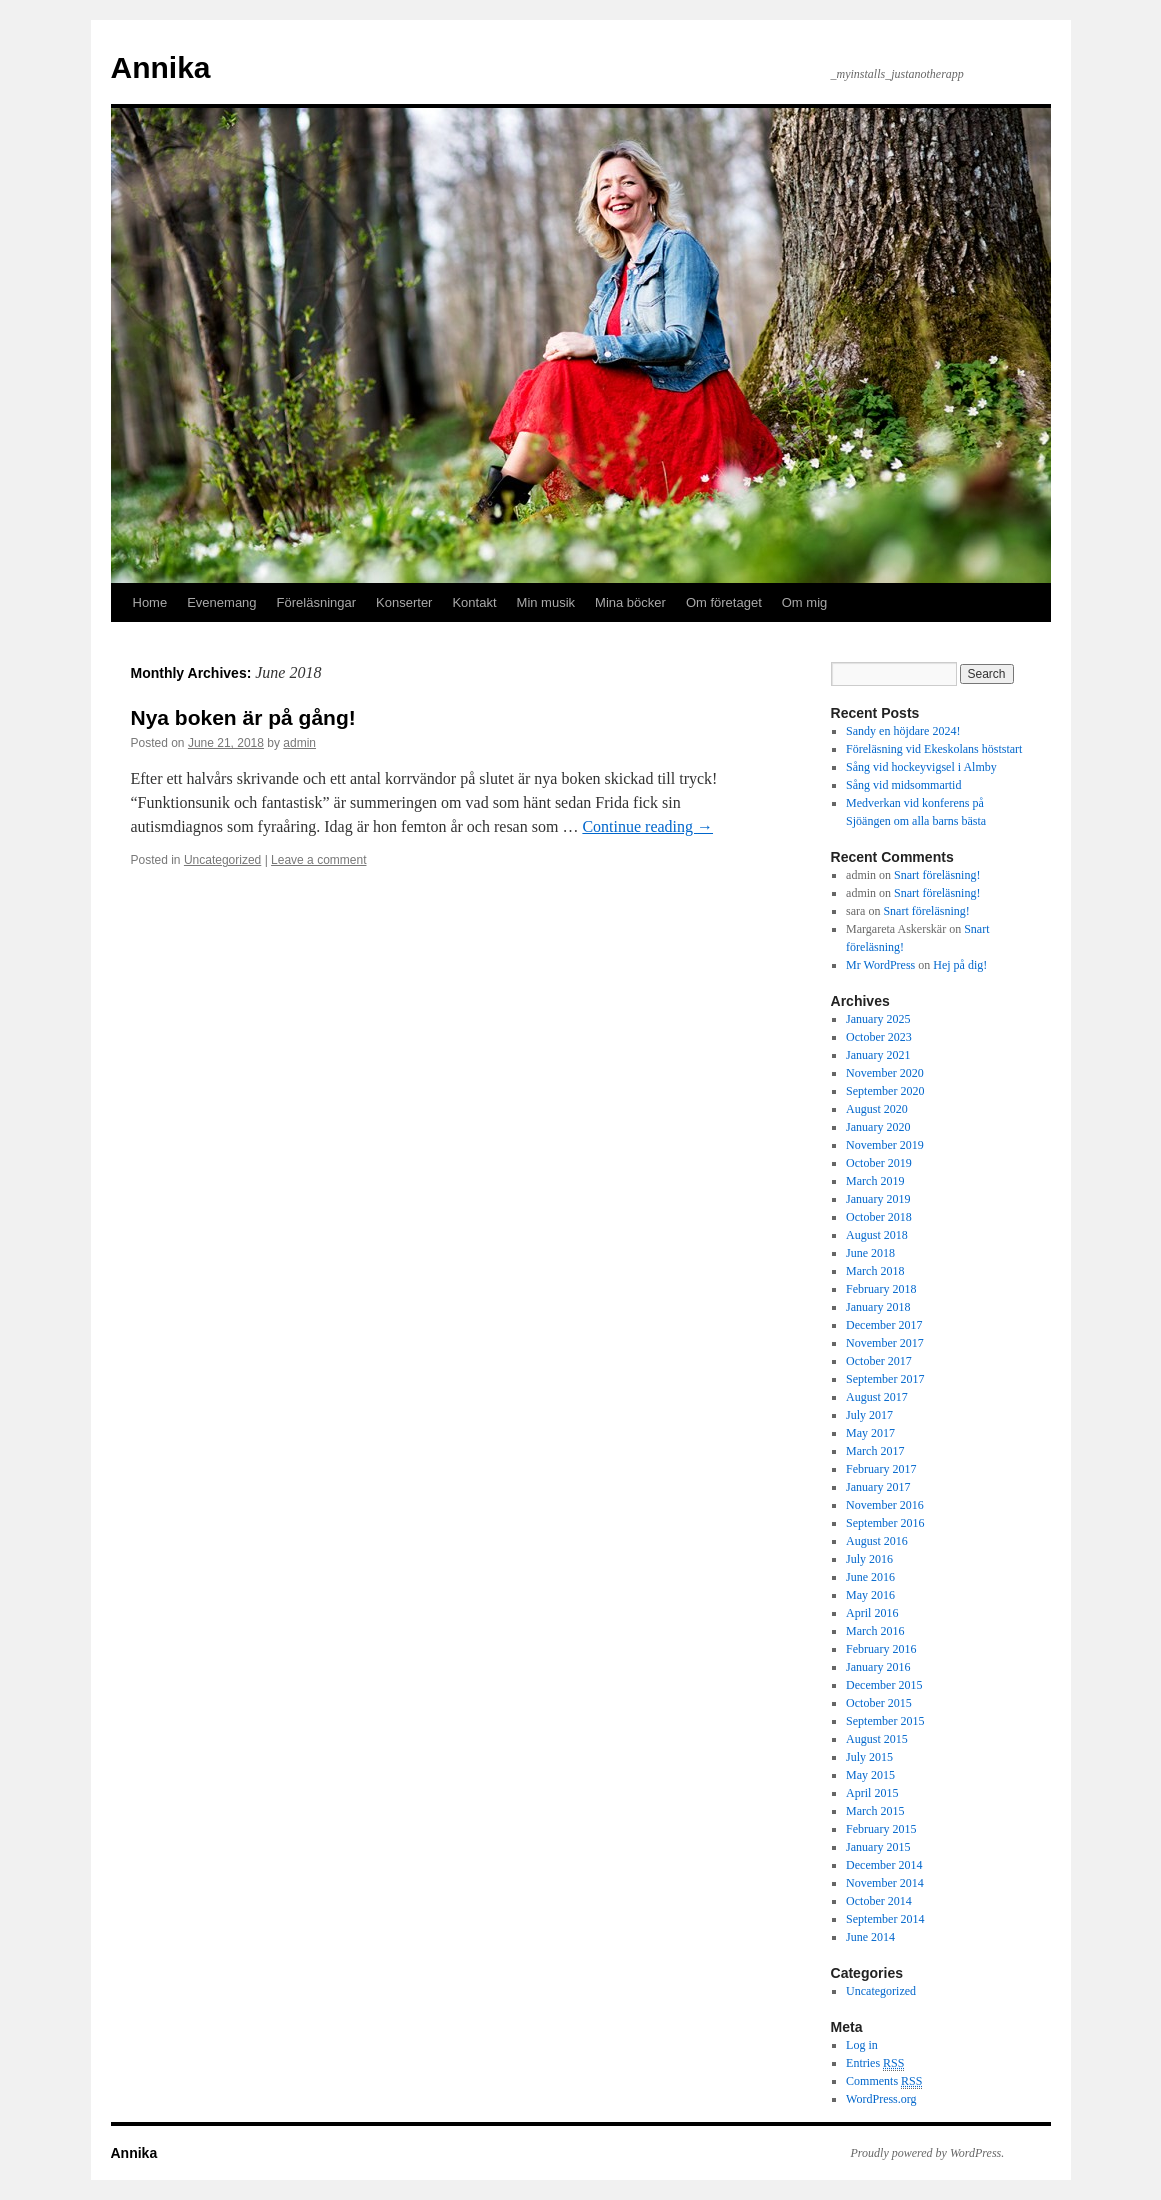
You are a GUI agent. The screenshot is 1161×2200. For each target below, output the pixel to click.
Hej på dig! (960, 965)
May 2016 (870, 1595)
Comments (884, 2081)
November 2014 (885, 1883)
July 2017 (869, 1415)
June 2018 (870, 1253)
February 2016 (881, 1649)
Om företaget (724, 602)
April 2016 (872, 1613)
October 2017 (879, 1361)
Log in (862, 2045)
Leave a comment (318, 860)
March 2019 (875, 1181)
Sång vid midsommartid (903, 785)
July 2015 (869, 1757)
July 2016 (869, 1559)
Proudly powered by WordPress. (928, 2153)
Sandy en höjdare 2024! (903, 731)
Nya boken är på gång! (243, 717)
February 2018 (881, 1289)
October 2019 (879, 1163)
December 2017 (884, 1325)
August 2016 (877, 1541)
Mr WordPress (880, 965)
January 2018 (878, 1307)
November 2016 (885, 1505)
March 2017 (875, 1451)
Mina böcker (630, 602)
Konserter (404, 602)
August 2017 (877, 1397)
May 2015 (870, 1775)
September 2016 (885, 1523)
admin (299, 743)
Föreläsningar (317, 602)
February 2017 (881, 1469)
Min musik (546, 602)
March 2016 (875, 1631)
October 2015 (879, 1703)
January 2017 (878, 1487)
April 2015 (872, 1793)
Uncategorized (222, 860)
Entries (875, 2063)
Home (150, 602)
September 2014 (885, 1919)
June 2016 (870, 1577)
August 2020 (877, 1109)
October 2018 (879, 1217)
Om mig (805, 602)
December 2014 (884, 1865)
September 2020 (885, 1091)
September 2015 (885, 1721)
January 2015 (878, 1847)
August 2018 (877, 1235)
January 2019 (878, 1199)
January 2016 (878, 1667)
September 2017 (885, 1379)
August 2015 (877, 1739)
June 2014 (870, 1937)
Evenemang (221, 602)
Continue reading (647, 826)
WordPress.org (881, 2099)
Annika (161, 67)
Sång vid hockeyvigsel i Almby (921, 767)
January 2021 (878, 1055)
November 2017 (885, 1343)
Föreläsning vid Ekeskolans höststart (934, 749)
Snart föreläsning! (937, 875)
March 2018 (875, 1271)
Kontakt (474, 602)
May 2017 (870, 1433)
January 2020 (878, 1127)
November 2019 (885, 1145)
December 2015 (884, 1685)
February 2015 (881, 1829)
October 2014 (879, 1901)
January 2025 (878, 1019)
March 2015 (875, 1811)
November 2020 (885, 1073)
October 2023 (879, 1037)
